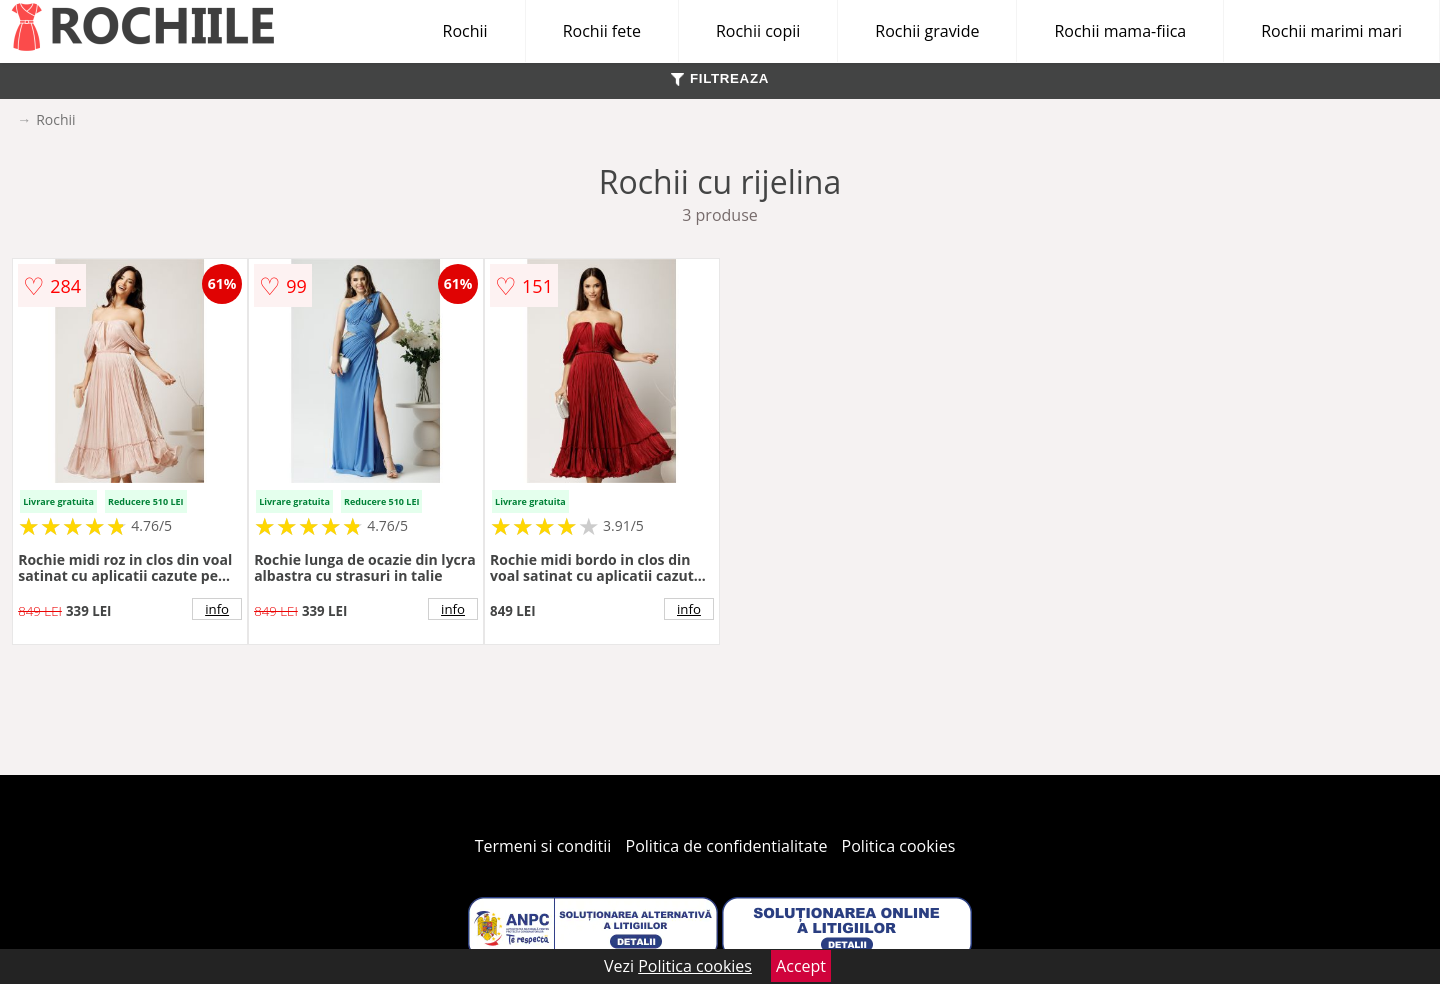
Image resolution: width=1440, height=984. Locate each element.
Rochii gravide (927, 31)
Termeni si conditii (543, 846)
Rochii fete (602, 31)
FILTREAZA (720, 78)
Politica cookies (899, 846)
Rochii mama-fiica (1120, 31)
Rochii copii (758, 31)
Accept (801, 966)
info (217, 609)
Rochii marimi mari (1331, 31)
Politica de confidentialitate (727, 846)
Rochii (465, 31)
